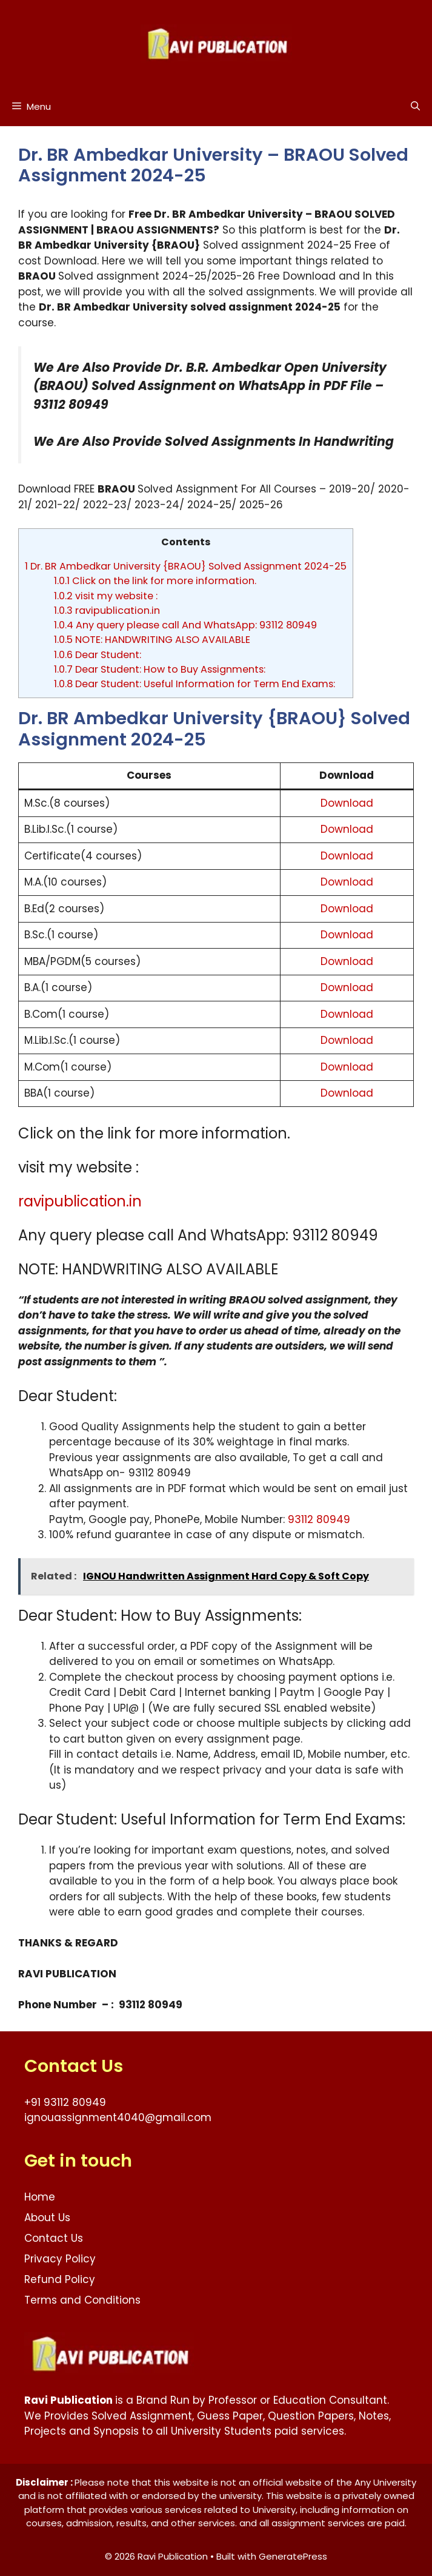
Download (347, 803)
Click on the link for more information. (155, 581)
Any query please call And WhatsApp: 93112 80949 (185, 625)
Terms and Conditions (82, 2300)
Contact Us (53, 2238)
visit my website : (106, 596)
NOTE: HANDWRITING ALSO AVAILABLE (152, 640)
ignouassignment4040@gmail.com (117, 2117)
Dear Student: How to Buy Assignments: (159, 669)
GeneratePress (293, 2556)
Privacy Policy (60, 2258)
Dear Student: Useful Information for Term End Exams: (194, 684)
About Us (47, 2217)
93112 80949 (319, 1519)
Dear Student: (97, 655)
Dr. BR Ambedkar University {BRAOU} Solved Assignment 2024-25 (186, 566)
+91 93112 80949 (65, 2102)
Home (39, 2197)
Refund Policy (59, 2279)
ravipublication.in (107, 610)
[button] (415, 106)
